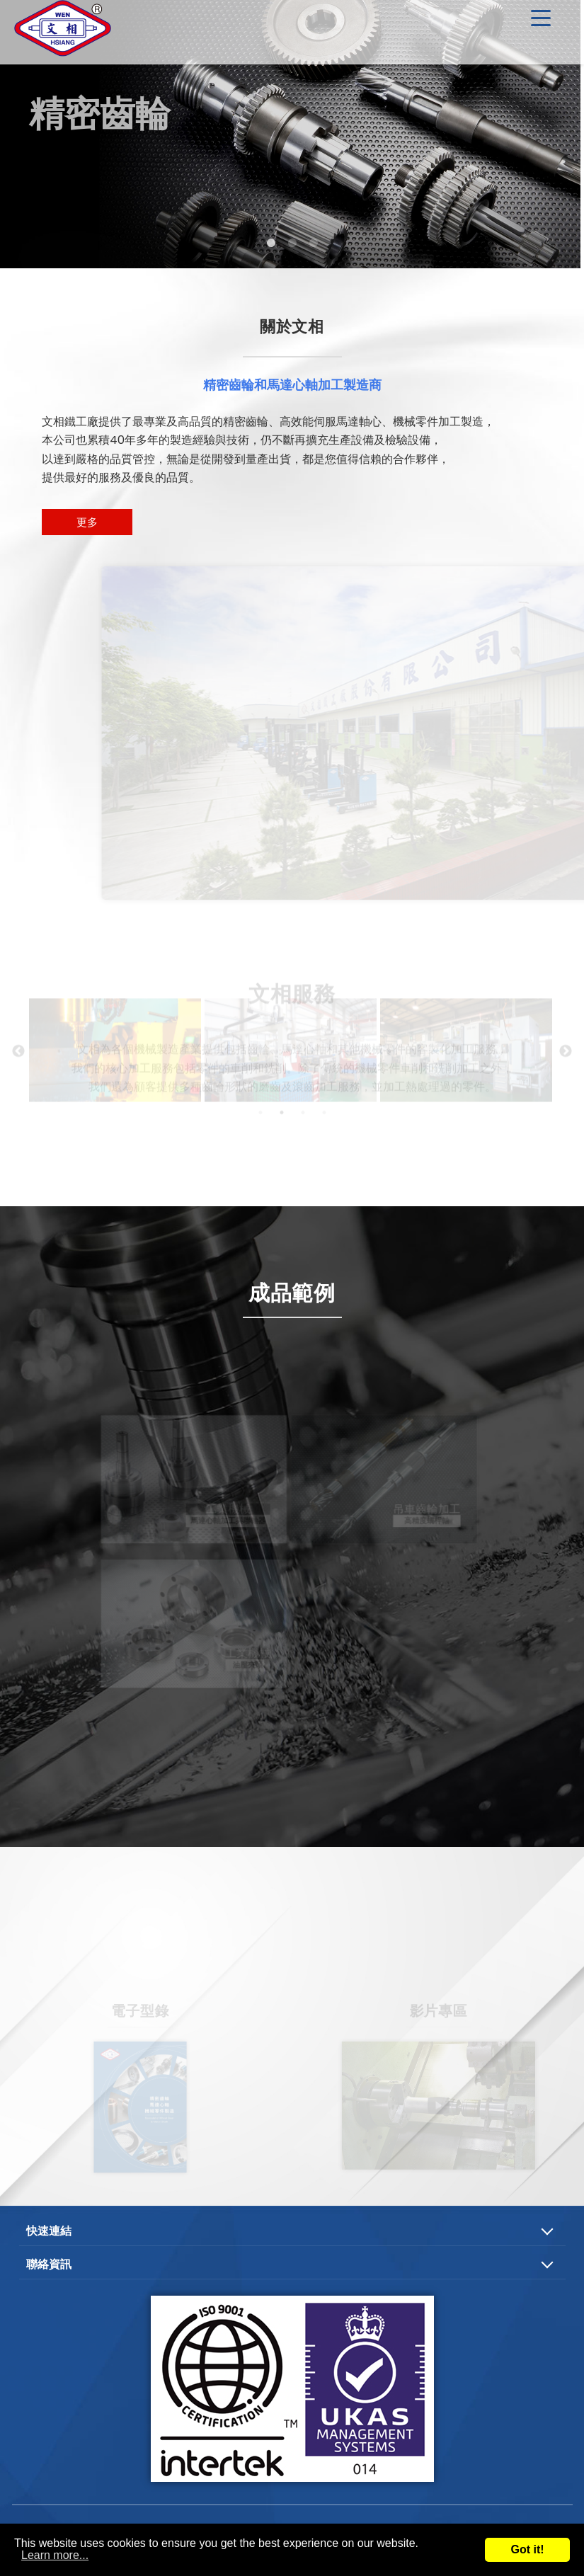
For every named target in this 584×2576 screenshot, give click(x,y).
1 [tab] (271, 243)
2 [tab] (292, 243)
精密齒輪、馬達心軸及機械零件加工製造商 (63, 32)
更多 (87, 522)
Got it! (527, 2549)
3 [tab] (314, 243)
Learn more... (54, 2555)
